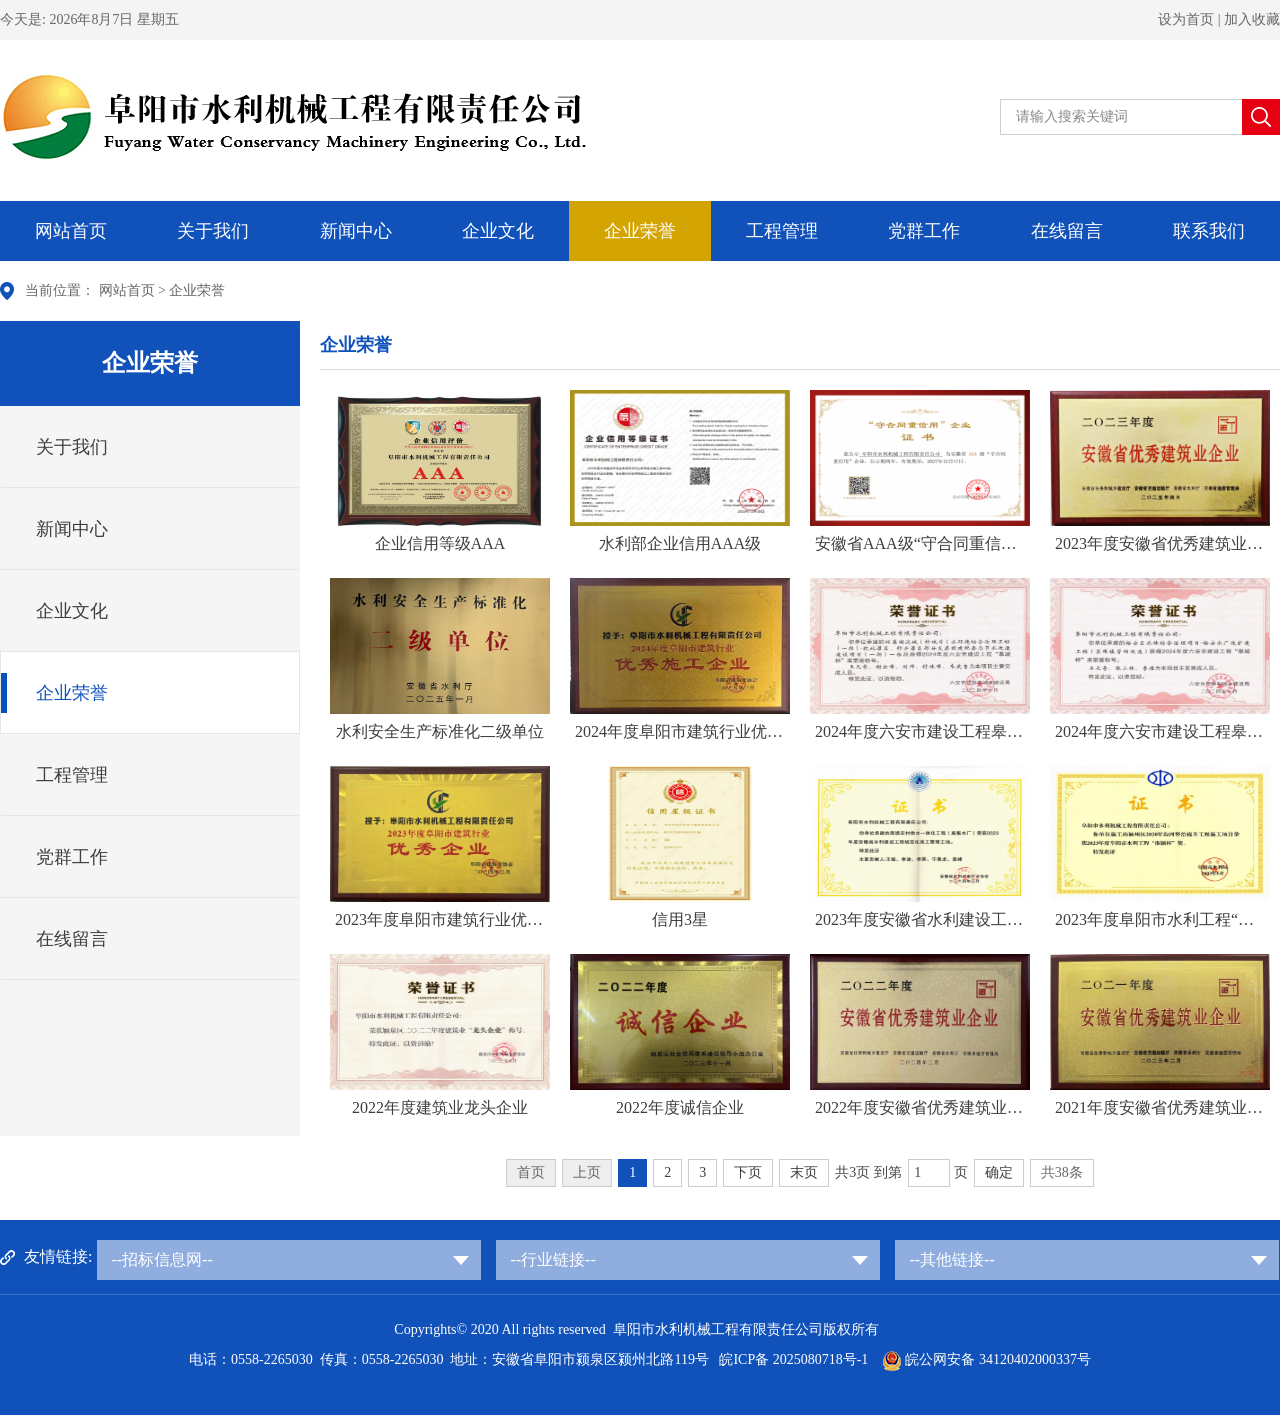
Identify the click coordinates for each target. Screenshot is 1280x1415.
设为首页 (1186, 19)
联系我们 (1209, 231)
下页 (748, 1172)
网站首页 (71, 231)
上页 (587, 1172)
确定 (999, 1172)
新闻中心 (356, 231)
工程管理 (782, 231)
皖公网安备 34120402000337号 (986, 1359)
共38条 (1062, 1172)
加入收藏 (1252, 19)
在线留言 (1067, 231)
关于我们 (213, 231)
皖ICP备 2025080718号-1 (795, 1359)
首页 (531, 1172)
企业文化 (498, 231)
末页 (804, 1172)
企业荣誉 (640, 231)
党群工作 (924, 231)
